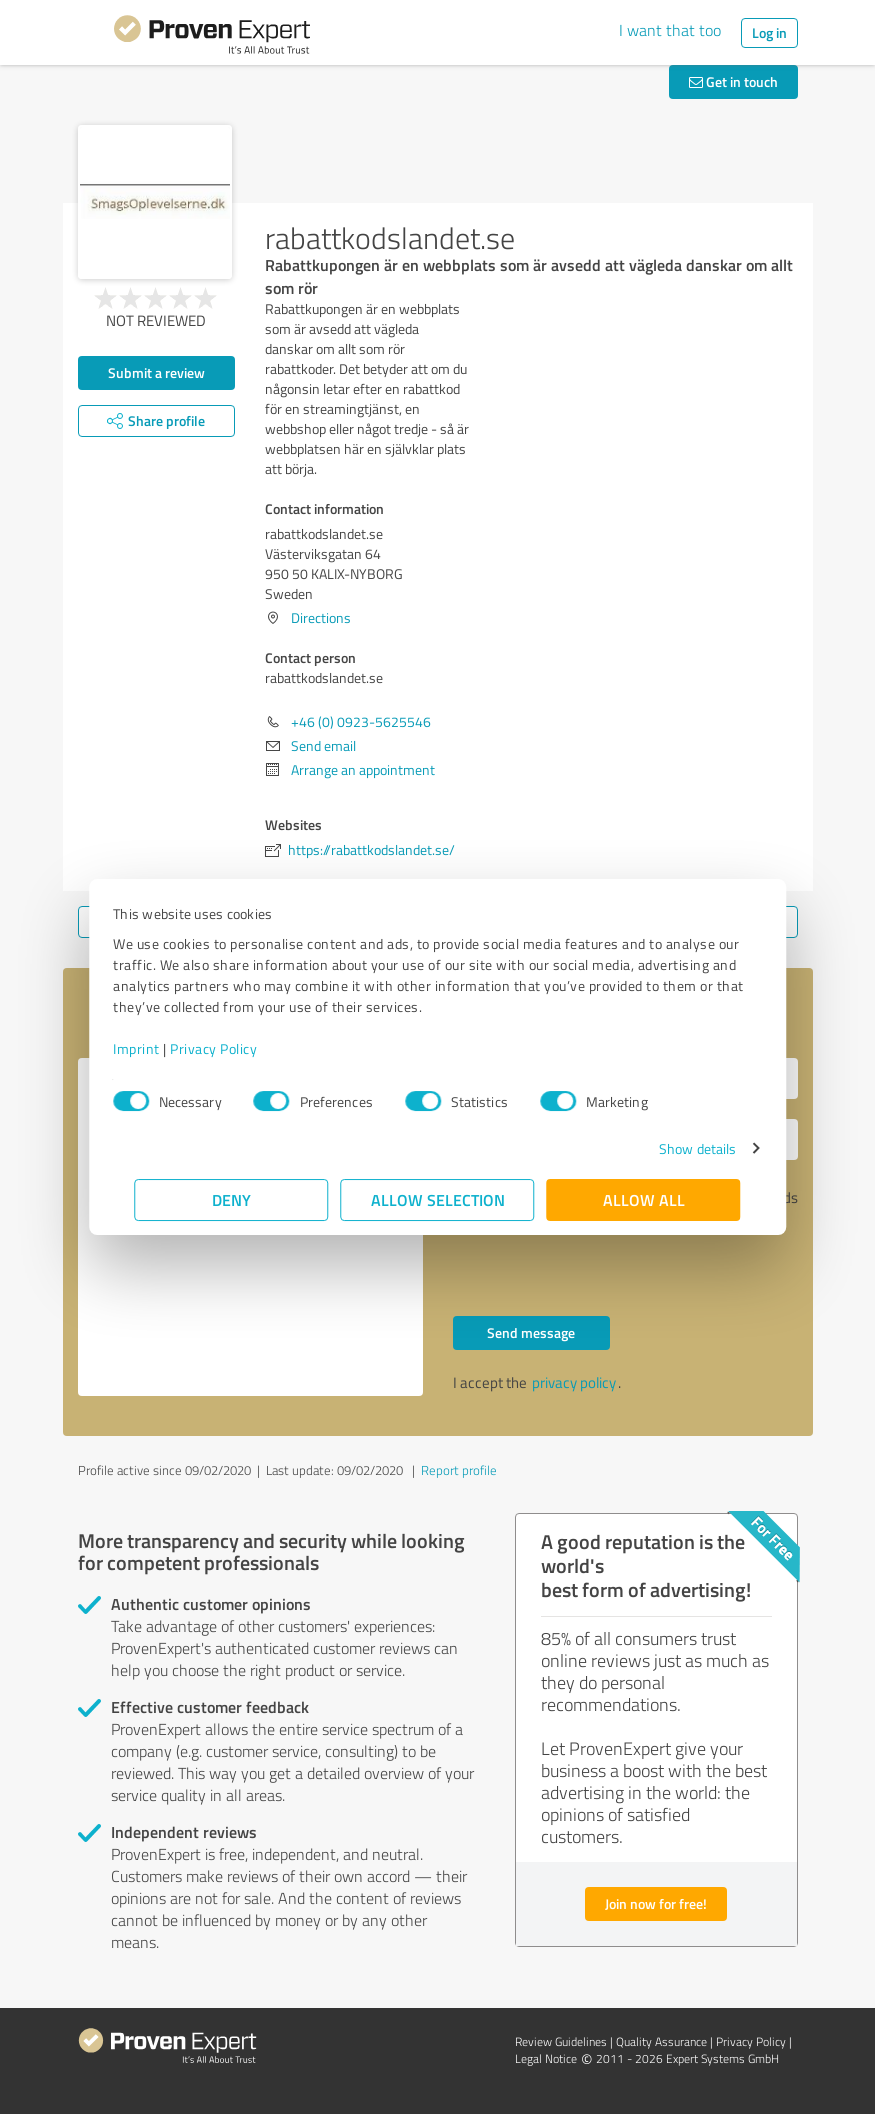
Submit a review (156, 372)
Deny (231, 1199)
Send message (531, 1332)
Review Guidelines (561, 2041)
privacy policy (574, 1382)
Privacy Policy (235, 1048)
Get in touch (733, 81)
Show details (675, 1148)
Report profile (459, 1470)
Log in (769, 32)
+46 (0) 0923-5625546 (361, 721)
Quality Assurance (661, 2041)
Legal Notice (546, 2058)
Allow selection (438, 1199)
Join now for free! (656, 1903)
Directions (321, 617)
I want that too (670, 30)
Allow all (644, 1199)
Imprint (158, 1048)
